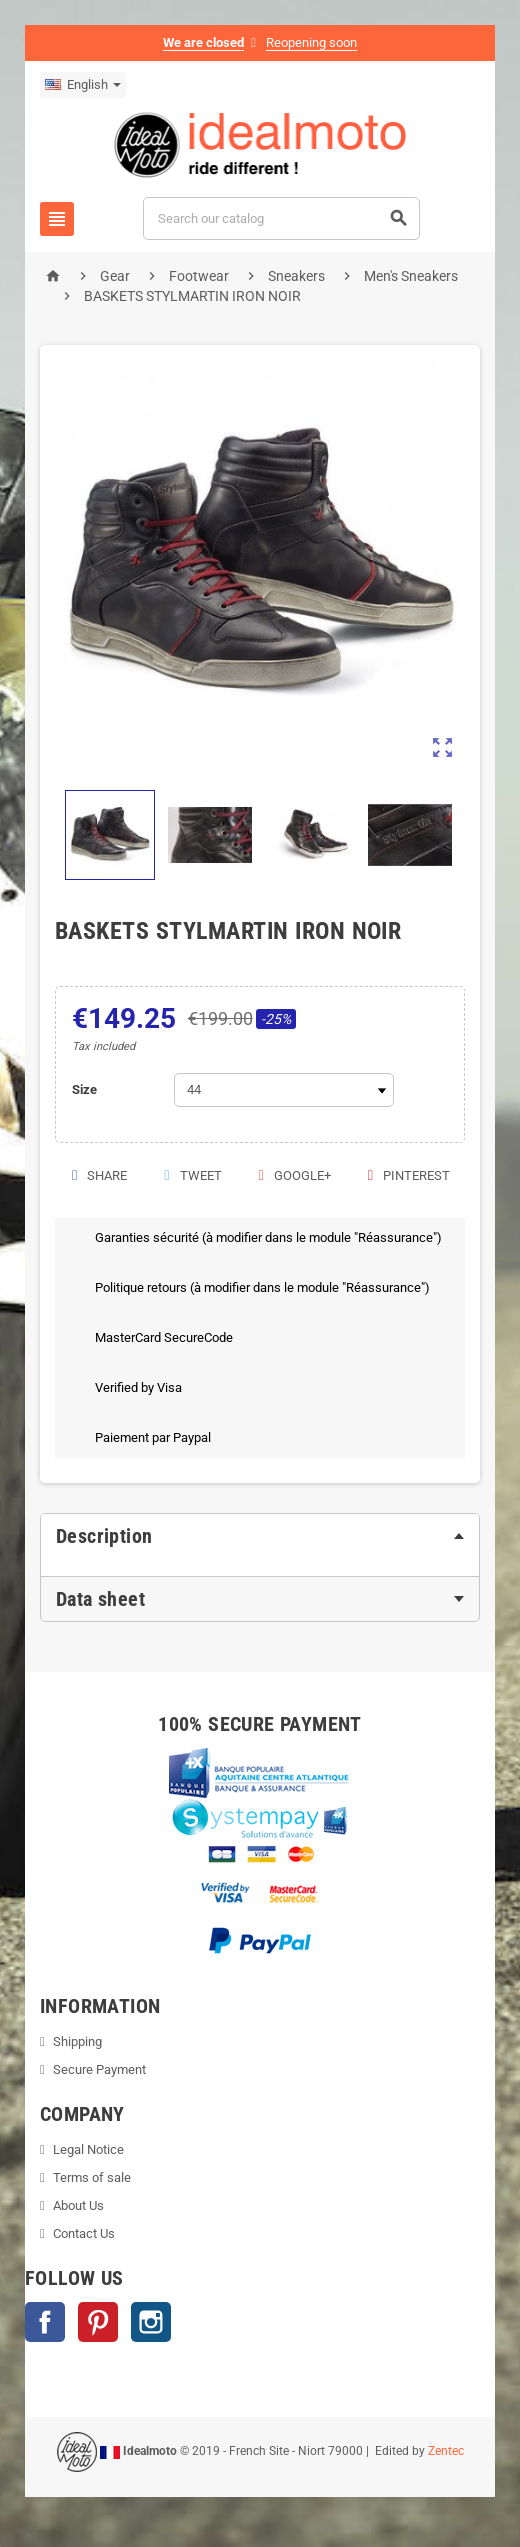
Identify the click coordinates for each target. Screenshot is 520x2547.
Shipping (77, 2041)
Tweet (191, 1175)
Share (98, 1175)
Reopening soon (311, 42)
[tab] (260, 1536)
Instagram (151, 2322)
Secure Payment (99, 2069)
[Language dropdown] (83, 85)
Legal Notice (88, 2149)
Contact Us (84, 2233)
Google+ (293, 1175)
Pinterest (408, 1175)
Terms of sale (92, 2177)
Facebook (45, 2322)
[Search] (282, 218)
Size (84, 1089)
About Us (78, 2205)
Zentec (446, 2451)
